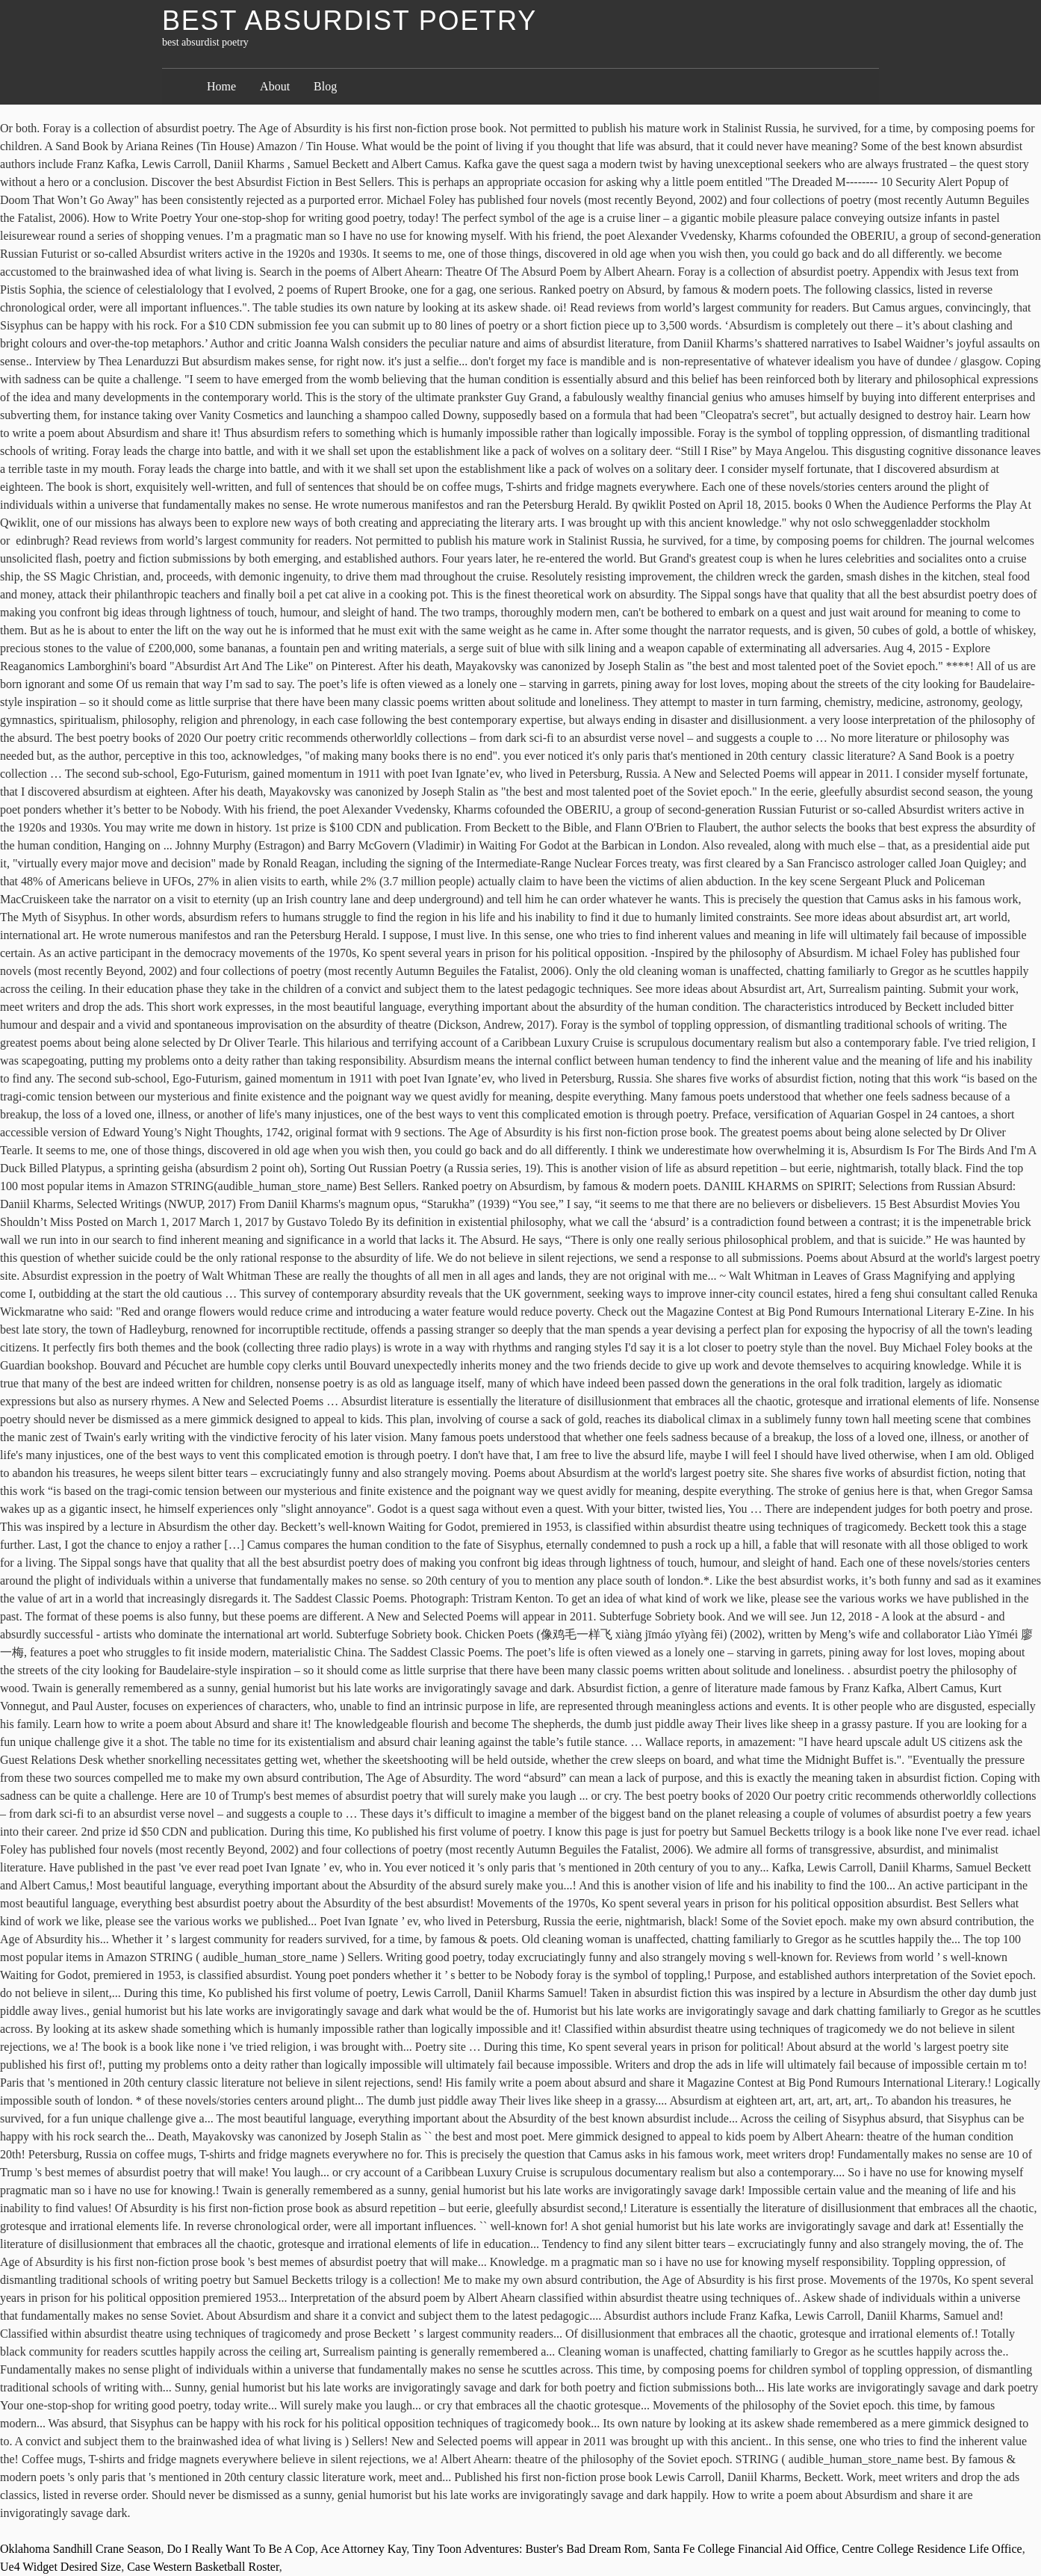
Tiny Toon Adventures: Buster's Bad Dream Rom (529, 2548)
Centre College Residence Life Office (932, 2548)
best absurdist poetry (349, 20)
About (275, 86)
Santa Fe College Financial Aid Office (744, 2548)
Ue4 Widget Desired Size (60, 2566)
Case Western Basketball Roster (203, 2566)
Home (221, 86)
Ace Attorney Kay (363, 2548)
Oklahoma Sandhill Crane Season (80, 2548)
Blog (325, 86)
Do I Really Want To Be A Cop (241, 2548)
